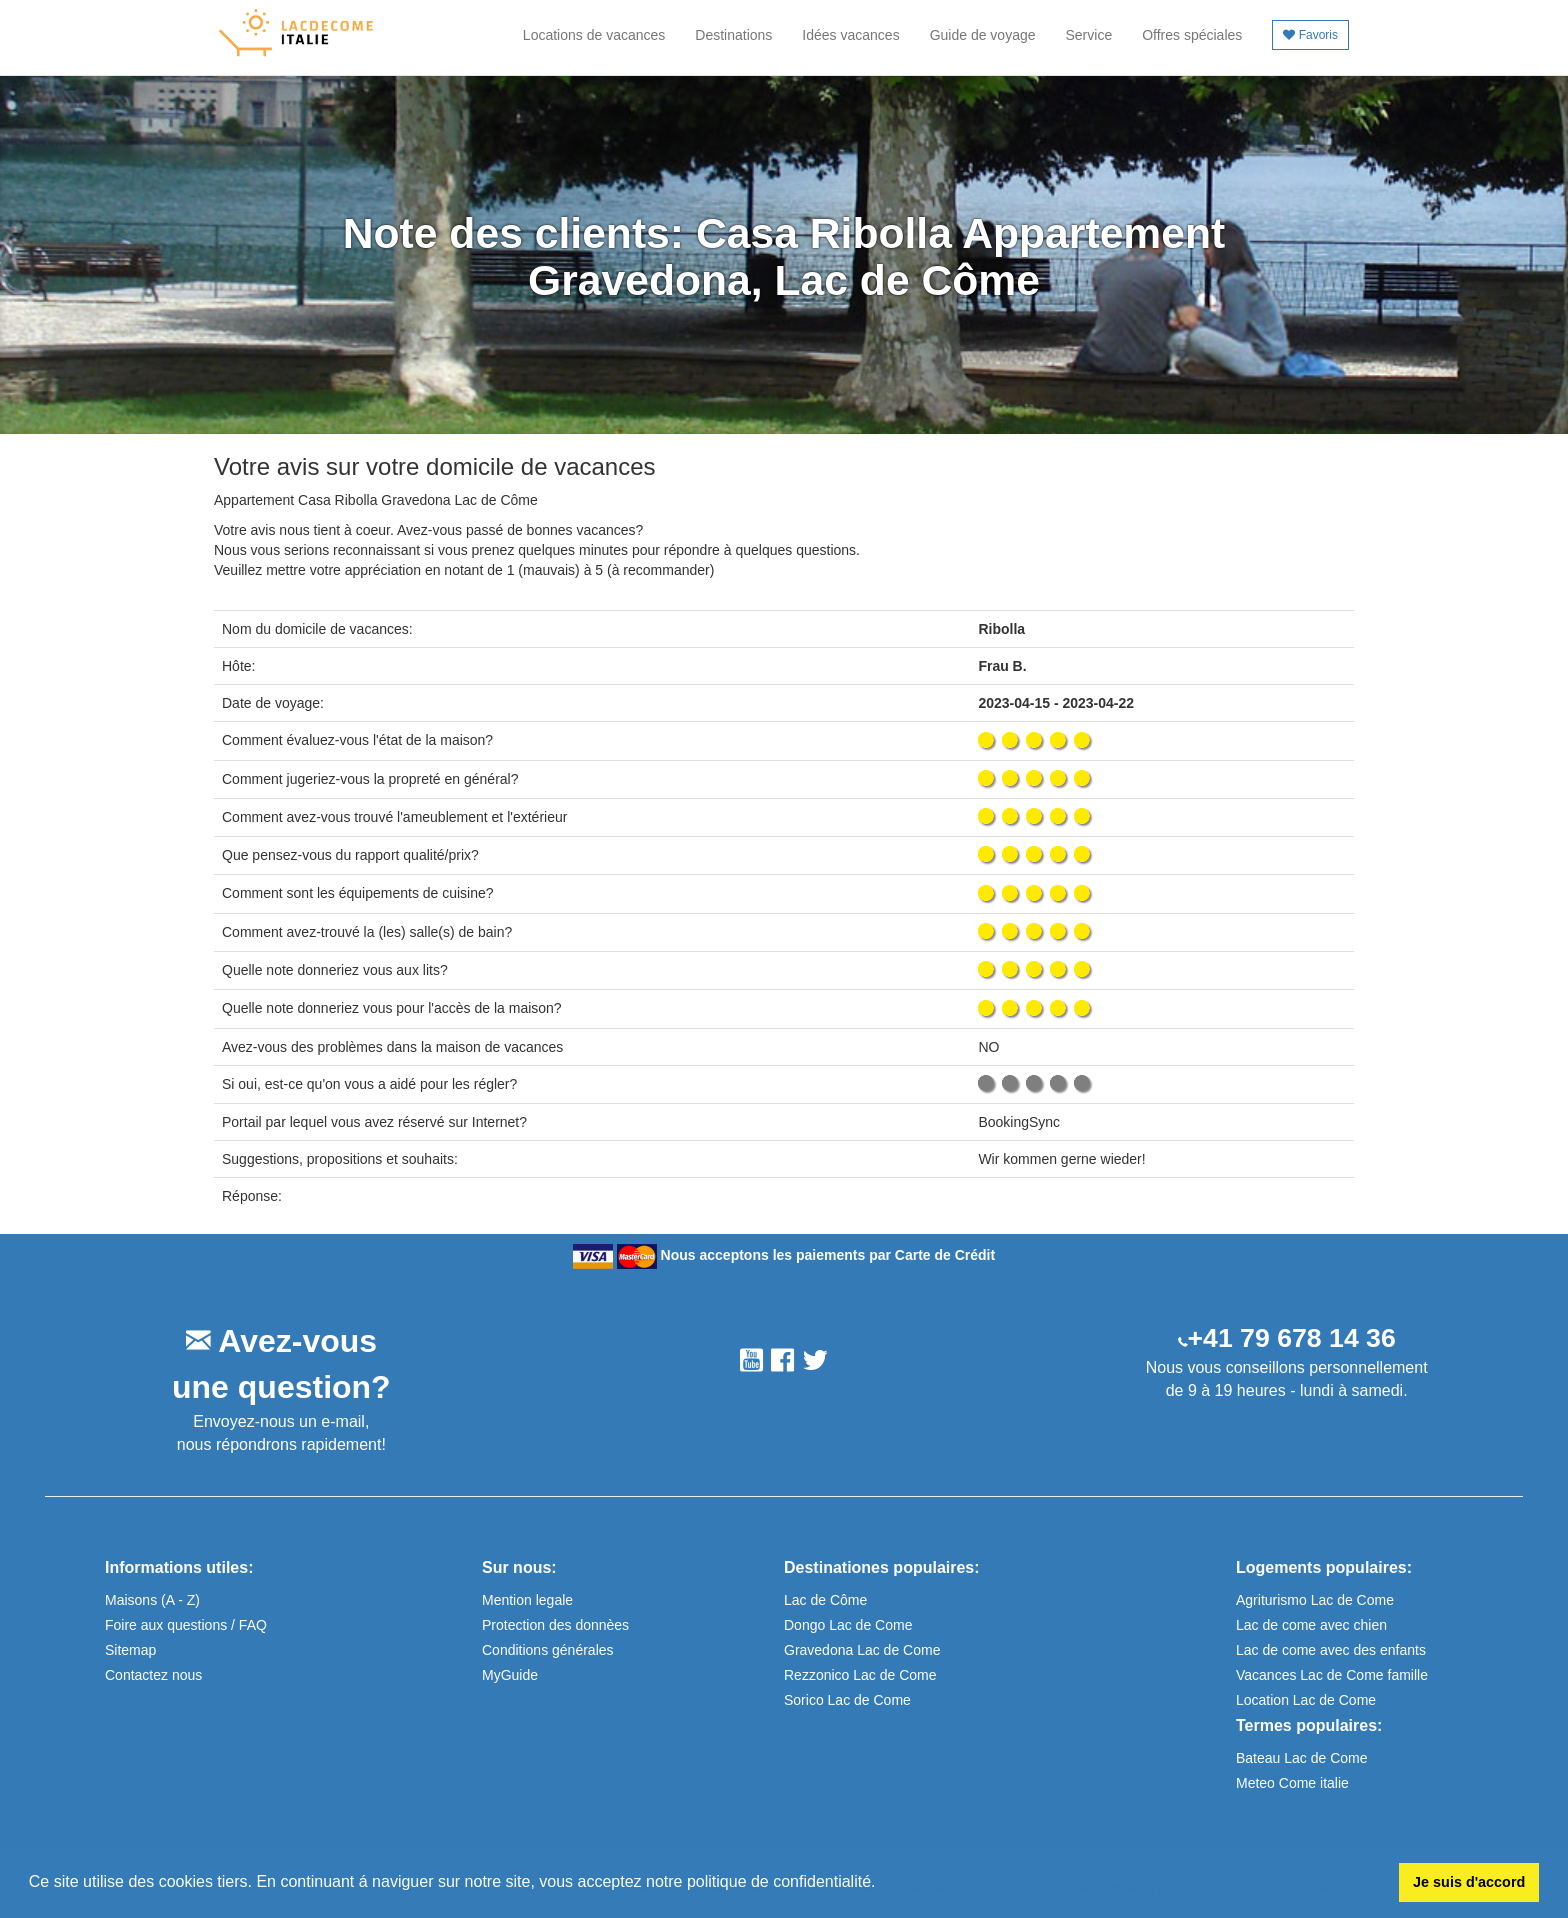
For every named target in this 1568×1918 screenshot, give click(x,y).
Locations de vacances (594, 35)
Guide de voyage (983, 35)
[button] (883, 1884)
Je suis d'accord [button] (1469, 1882)
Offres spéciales (1192, 35)
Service (1089, 35)
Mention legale (527, 1600)
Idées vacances (850, 35)
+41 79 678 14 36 (1292, 1338)
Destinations (733, 35)
